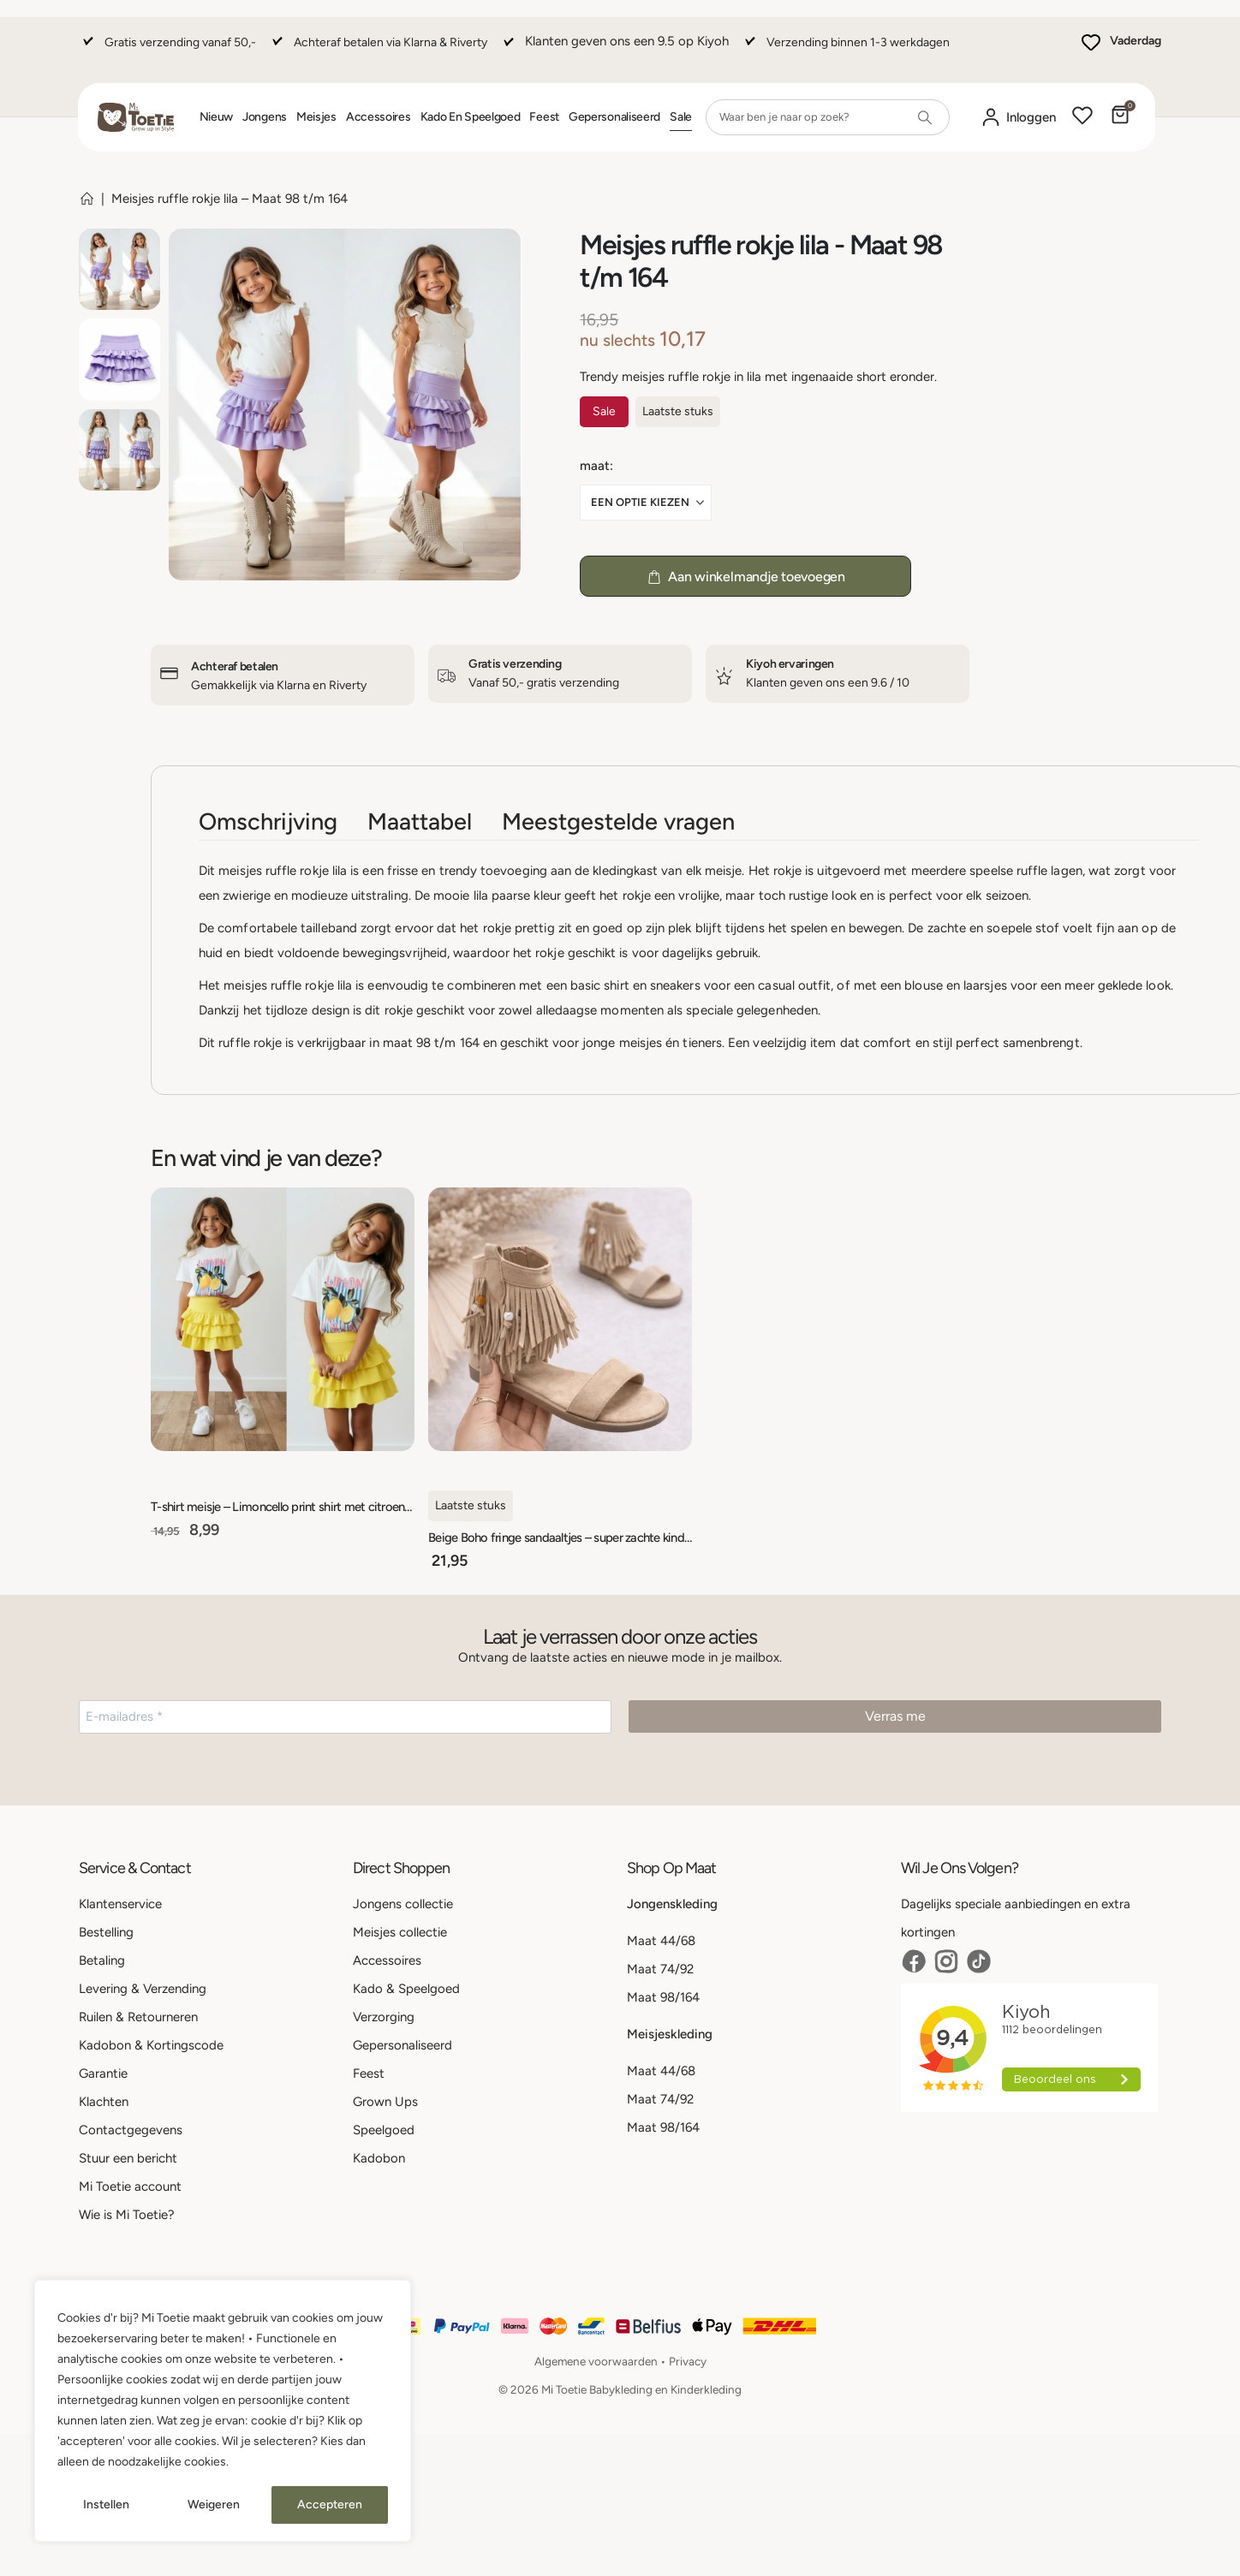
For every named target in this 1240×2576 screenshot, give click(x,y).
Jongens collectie (403, 1904)
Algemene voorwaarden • (601, 2361)
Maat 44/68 (661, 1940)
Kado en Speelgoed (470, 117)
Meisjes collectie (400, 1932)
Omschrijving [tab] (268, 821)
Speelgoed (383, 2130)
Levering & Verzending (142, 1988)
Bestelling (106, 1932)
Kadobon (379, 2158)
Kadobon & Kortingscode (151, 2045)
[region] (222, 2411)
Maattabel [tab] (419, 821)
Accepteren (329, 2504)
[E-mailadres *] (345, 1717)
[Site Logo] (136, 117)
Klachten (103, 2101)
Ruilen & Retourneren (138, 2017)
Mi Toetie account (130, 2186)
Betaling (102, 1960)
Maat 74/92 (660, 1969)
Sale (681, 117)
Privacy (687, 2361)
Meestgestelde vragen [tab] (618, 821)
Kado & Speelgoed (406, 1988)
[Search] (925, 117)
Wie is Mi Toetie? (127, 2214)
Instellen (106, 2504)
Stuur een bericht (128, 2158)
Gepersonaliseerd (614, 117)
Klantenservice (120, 1904)
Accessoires (378, 117)
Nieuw (217, 117)
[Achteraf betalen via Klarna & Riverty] (377, 50)
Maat (595, 465)
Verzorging (383, 2017)
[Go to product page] (282, 1319)
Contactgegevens (130, 2130)
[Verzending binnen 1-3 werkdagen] (845, 50)
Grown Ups (385, 2101)
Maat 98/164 (663, 1997)
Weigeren (214, 2504)
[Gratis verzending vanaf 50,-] (167, 50)
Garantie (103, 2073)
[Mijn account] (1018, 117)
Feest (544, 117)
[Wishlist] (1082, 117)
